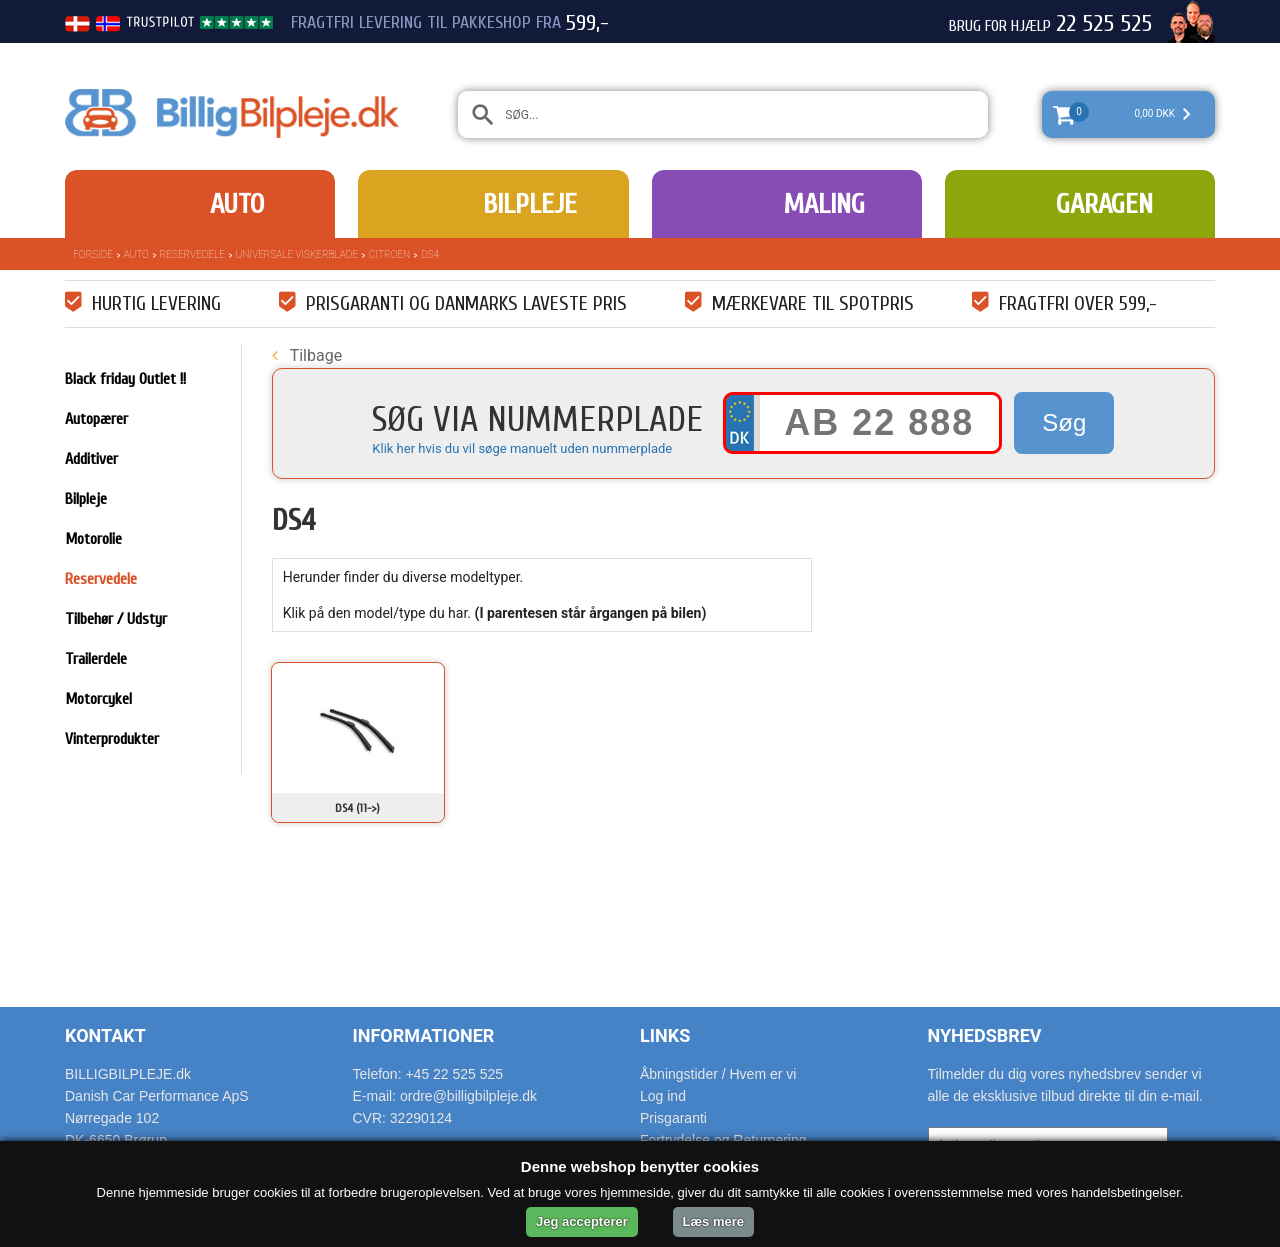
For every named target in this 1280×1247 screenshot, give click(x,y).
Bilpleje (530, 204)
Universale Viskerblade (297, 254)
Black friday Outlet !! (125, 379)
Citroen (389, 254)
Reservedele (192, 254)
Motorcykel (98, 699)
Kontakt (105, 1035)
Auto (237, 204)
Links (665, 1035)
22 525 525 (1104, 24)
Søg (1064, 422)
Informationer (424, 1035)
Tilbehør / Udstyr (116, 619)
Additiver (91, 459)
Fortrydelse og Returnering (723, 1140)
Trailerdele (96, 659)
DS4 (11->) (357, 808)
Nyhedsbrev (985, 1035)
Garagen (1104, 204)
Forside (93, 254)
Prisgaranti (673, 1118)
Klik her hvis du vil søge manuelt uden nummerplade (522, 448)
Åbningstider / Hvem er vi (718, 1074)
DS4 (430, 254)
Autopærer (96, 419)
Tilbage (307, 355)
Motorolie (93, 539)
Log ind (663, 1096)
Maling (824, 204)
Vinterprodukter (112, 739)
